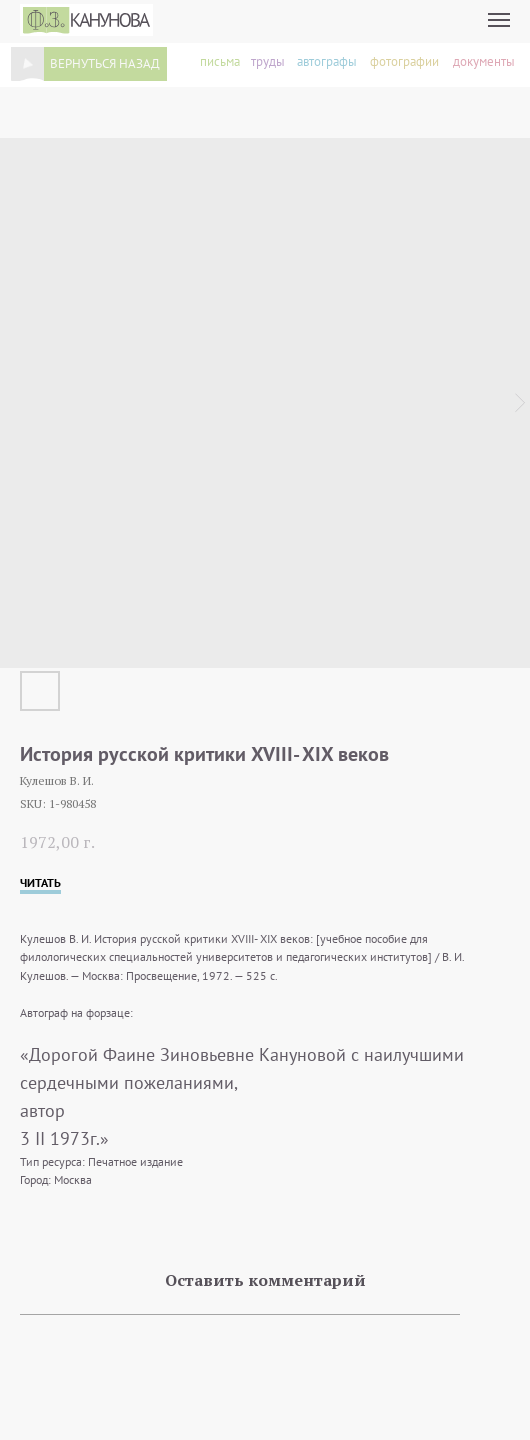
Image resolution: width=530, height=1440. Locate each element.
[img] (28, 64)
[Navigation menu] (499, 20)
